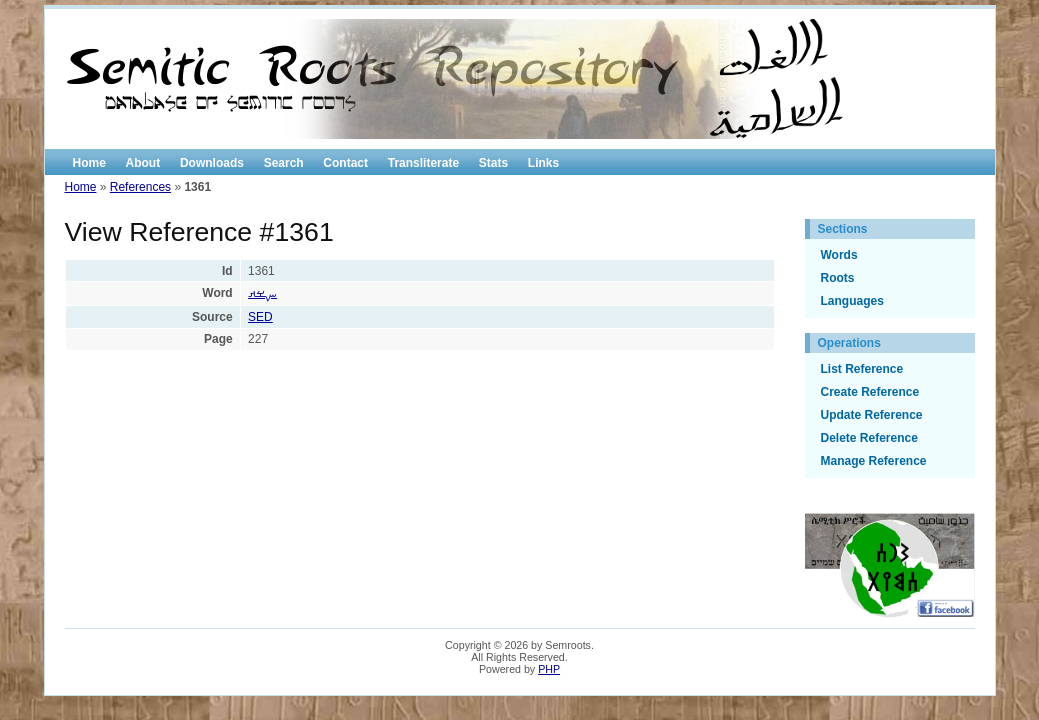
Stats (493, 163)
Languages (852, 301)
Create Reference (870, 392)
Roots (838, 278)
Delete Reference (869, 438)
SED (260, 317)
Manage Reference (874, 461)
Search (284, 163)
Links (543, 163)
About (143, 163)
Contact (345, 163)
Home (89, 163)
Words (839, 255)
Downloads (212, 163)
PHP (549, 669)
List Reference (862, 369)
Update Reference (872, 415)
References (140, 187)
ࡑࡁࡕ (262, 293)
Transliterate (423, 163)
